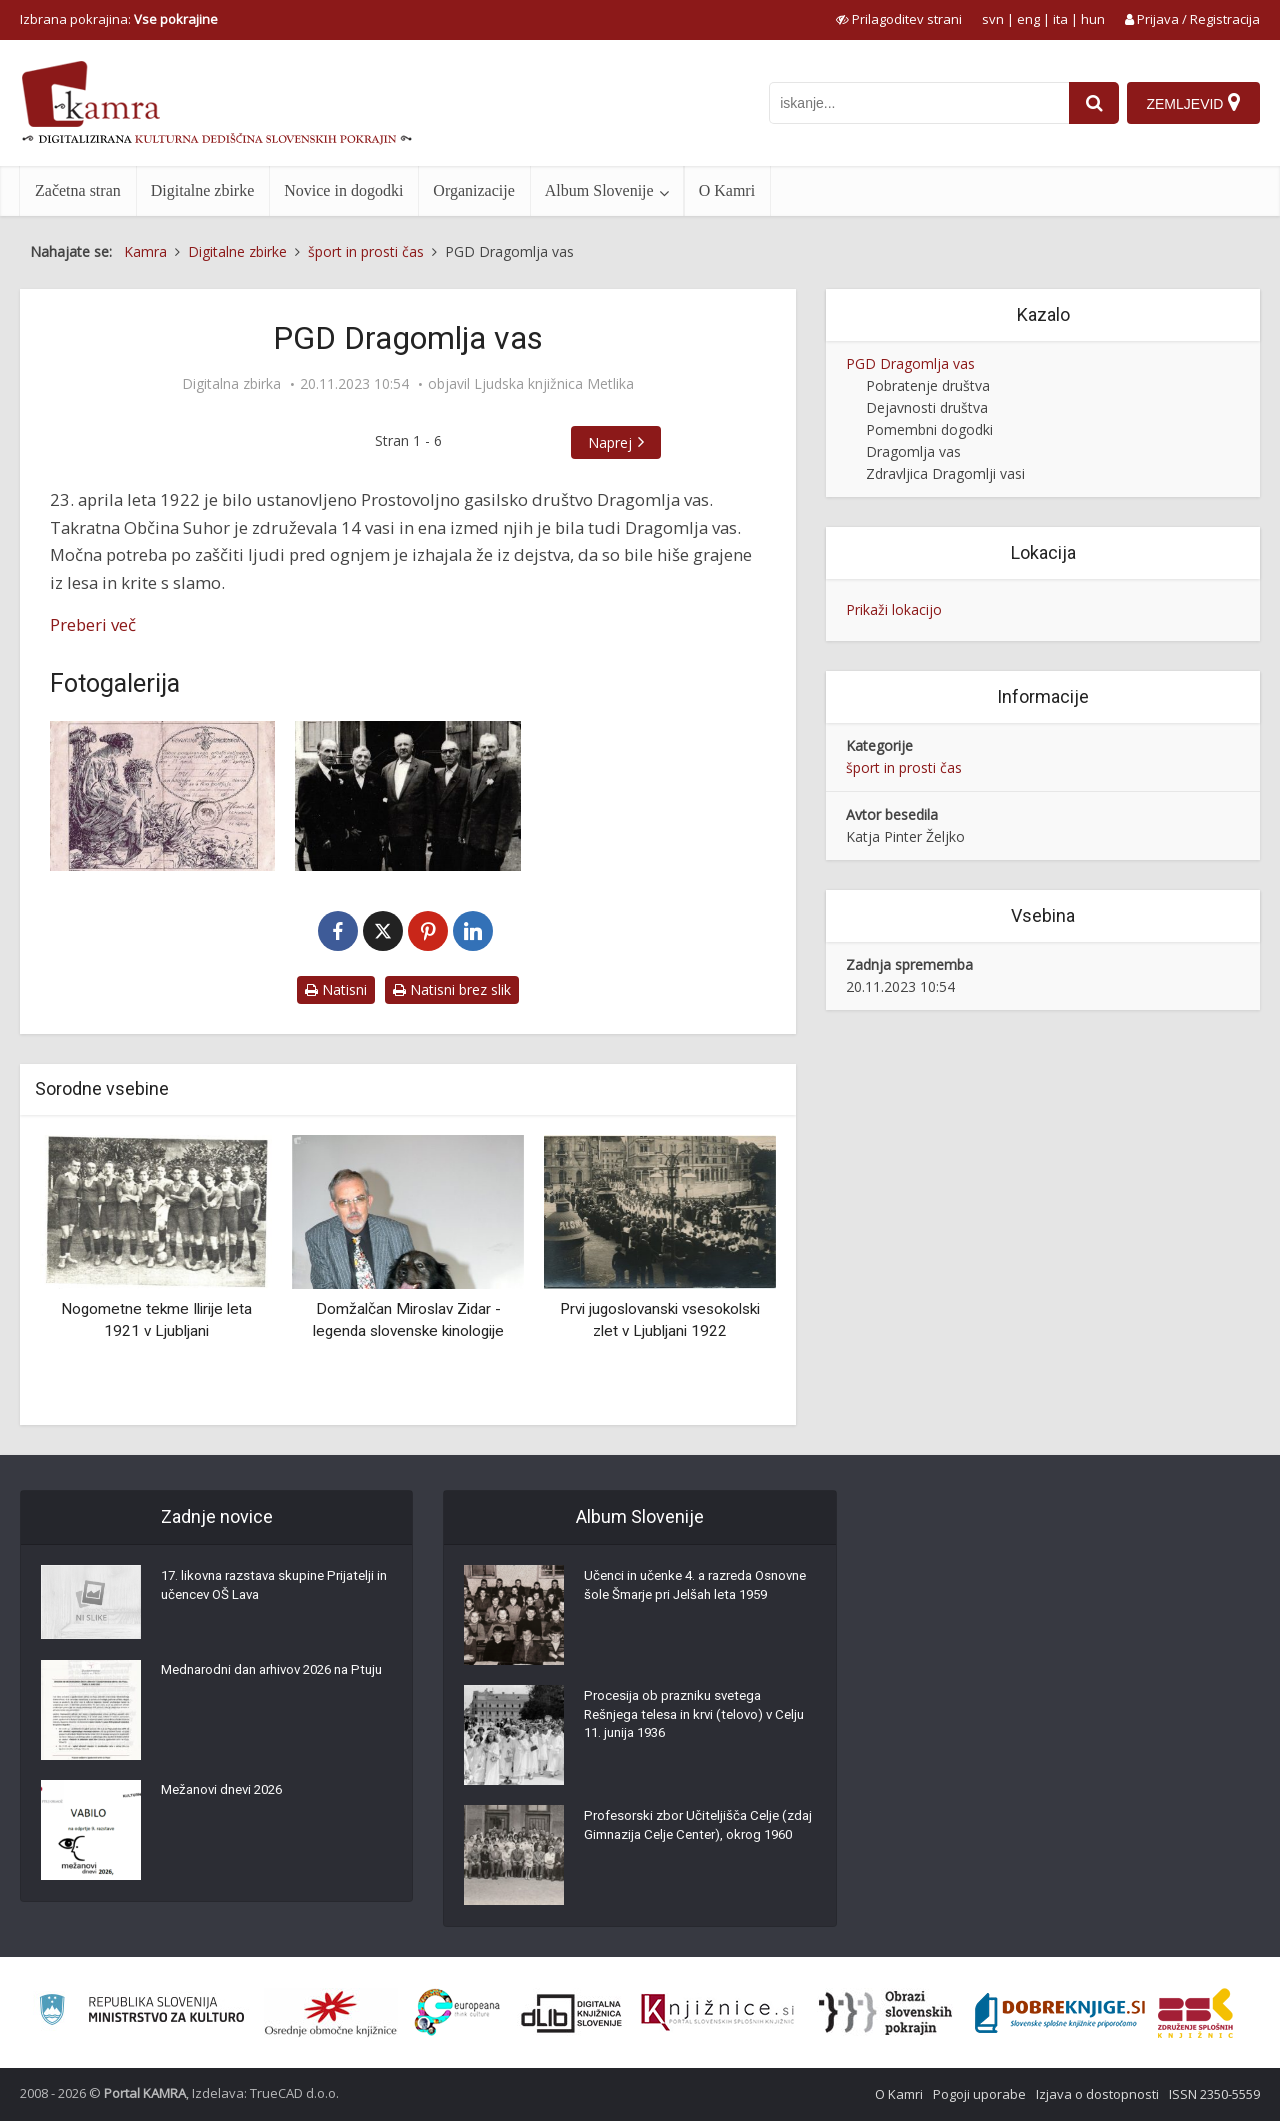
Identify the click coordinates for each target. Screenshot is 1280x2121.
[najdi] (1091, 103)
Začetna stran (78, 190)
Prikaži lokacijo (894, 609)
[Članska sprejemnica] (162, 796)
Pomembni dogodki (929, 429)
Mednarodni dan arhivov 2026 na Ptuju (264, 1685)
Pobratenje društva (928, 385)
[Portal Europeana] (457, 2012)
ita (1060, 19)
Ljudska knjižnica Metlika (554, 384)
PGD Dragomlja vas (910, 363)
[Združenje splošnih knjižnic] (1195, 2013)
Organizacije (473, 190)
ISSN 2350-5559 (1214, 2094)
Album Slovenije (599, 190)
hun (1093, 19)
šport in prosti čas (904, 767)
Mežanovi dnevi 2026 (227, 1795)
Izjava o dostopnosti (1097, 2094)
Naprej (610, 442)
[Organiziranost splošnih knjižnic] (331, 2013)
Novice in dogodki (343, 190)
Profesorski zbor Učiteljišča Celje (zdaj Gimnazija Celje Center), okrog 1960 (696, 1840)
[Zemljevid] (1193, 103)
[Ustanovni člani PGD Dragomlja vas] (407, 796)
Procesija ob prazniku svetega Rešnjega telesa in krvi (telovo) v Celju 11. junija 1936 (685, 1720)
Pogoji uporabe (979, 2094)
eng (1028, 19)
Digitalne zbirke (203, 190)
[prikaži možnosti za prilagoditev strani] (899, 19)
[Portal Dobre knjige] (1060, 2013)
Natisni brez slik (452, 989)
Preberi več (93, 624)
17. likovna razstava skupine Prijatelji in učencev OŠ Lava (276, 1590)
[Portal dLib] (572, 2013)
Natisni (336, 989)
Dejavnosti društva (927, 407)
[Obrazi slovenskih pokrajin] (885, 2013)
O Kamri (727, 190)
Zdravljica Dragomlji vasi (945, 473)
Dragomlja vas (913, 451)
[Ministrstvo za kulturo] (141, 2012)
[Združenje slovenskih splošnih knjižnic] (717, 2013)
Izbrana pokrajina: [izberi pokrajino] (119, 19)
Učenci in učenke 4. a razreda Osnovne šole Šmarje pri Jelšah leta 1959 (696, 1600)
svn (993, 19)
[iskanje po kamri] (916, 103)
